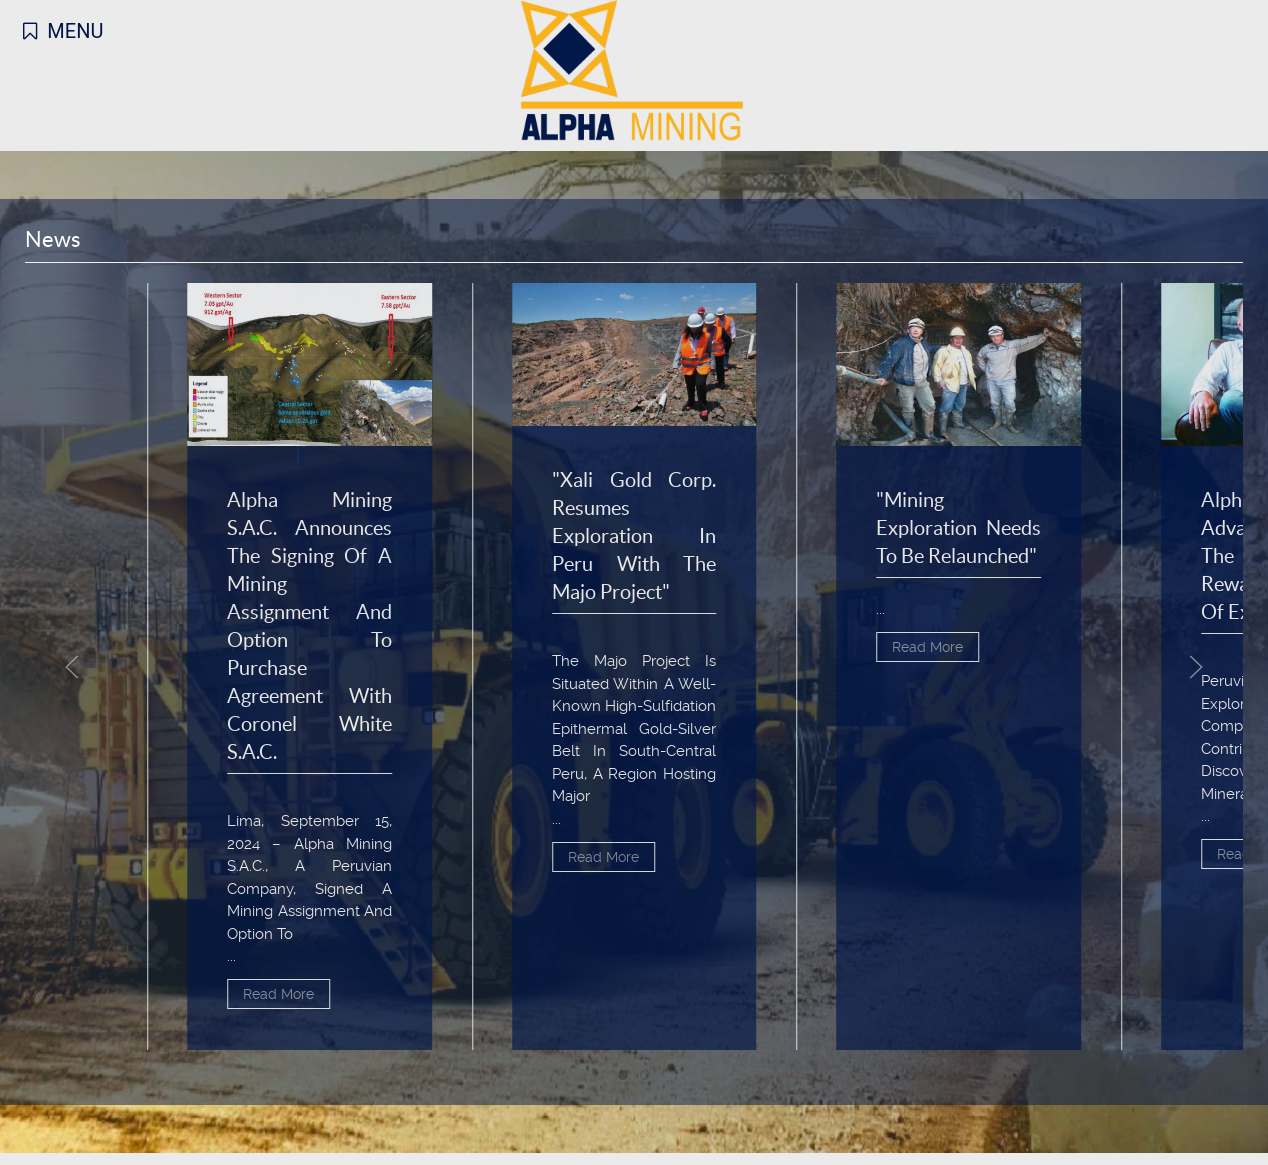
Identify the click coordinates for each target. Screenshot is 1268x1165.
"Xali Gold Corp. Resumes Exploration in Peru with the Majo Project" (634, 537)
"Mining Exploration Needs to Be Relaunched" (958, 528)
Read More (278, 995)
